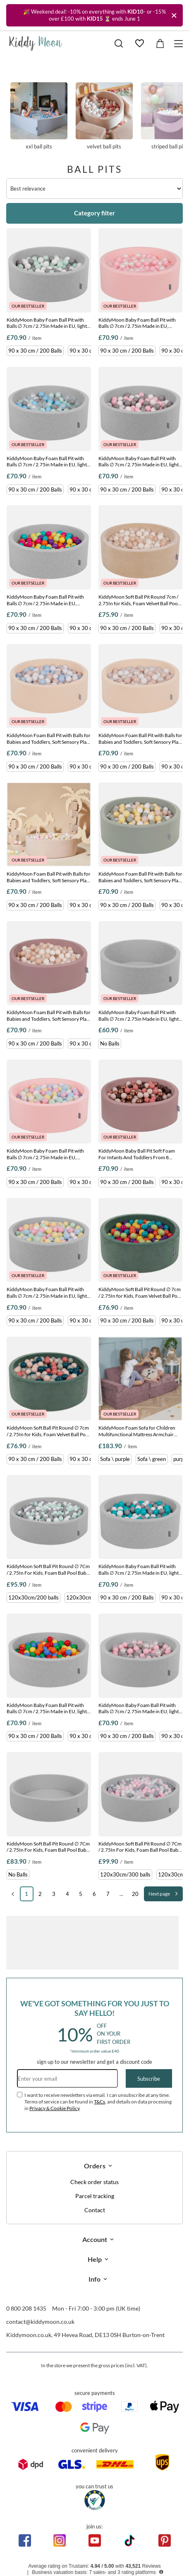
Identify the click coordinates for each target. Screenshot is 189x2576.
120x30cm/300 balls (125, 1874)
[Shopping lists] (139, 43)
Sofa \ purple (115, 1459)
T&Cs (99, 2102)
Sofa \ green (151, 1459)
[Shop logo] (35, 43)
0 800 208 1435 (26, 2308)
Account (94, 2239)
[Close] (174, 15)
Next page (159, 1894)
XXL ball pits (38, 116)
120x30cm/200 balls (33, 1597)
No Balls (110, 1043)
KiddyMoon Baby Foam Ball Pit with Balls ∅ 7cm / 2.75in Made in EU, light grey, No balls (138, 1015)
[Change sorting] (94, 188)
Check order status (94, 2182)
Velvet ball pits (104, 116)
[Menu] (179, 43)
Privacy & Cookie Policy (54, 2108)
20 (135, 1894)
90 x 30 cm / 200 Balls (35, 350)
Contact (94, 2210)
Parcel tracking (94, 2196)
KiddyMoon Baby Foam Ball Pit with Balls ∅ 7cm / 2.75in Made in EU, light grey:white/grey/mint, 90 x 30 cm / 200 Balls (48, 323)
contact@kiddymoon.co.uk (40, 2321)
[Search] (118, 43)
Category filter (94, 213)
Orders (94, 2166)
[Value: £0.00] (160, 43)
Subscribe (148, 2078)
